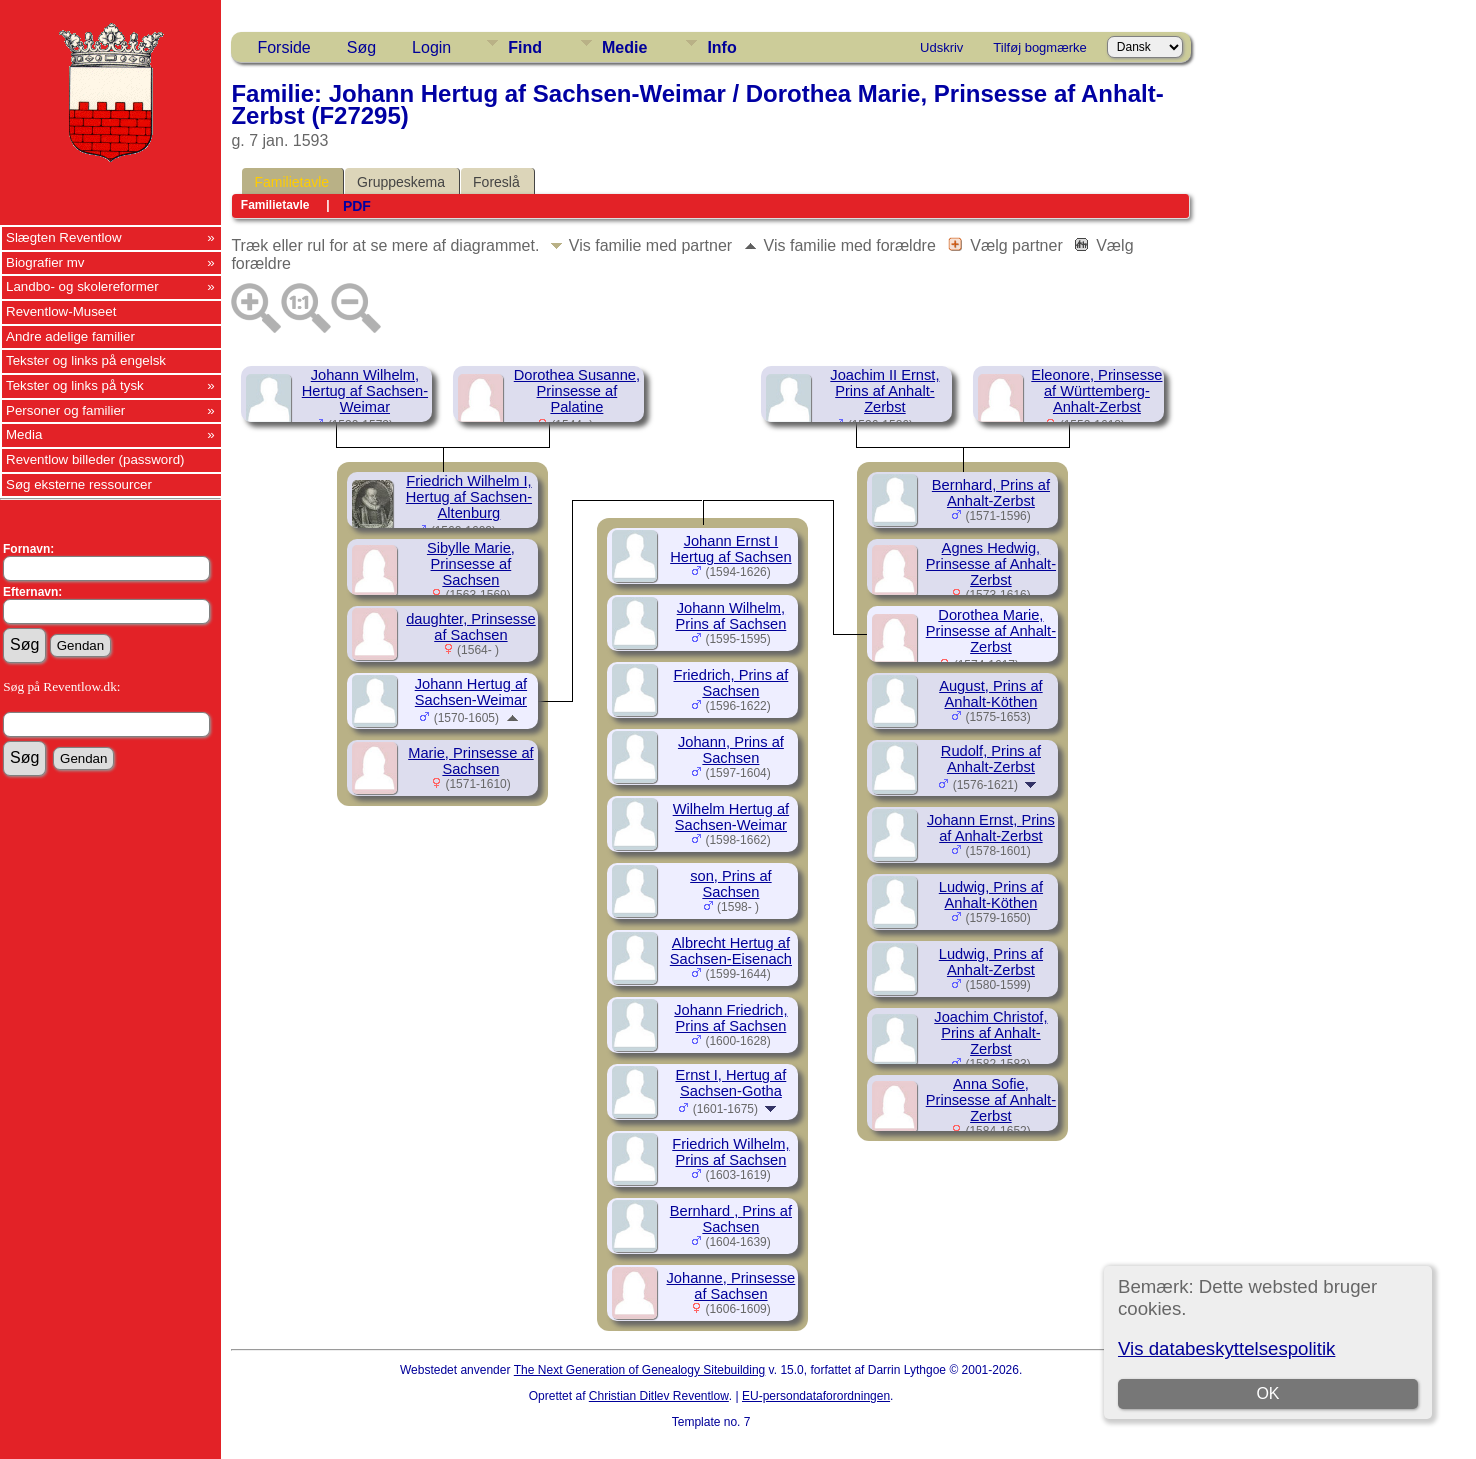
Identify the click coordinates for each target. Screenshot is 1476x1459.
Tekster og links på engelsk (86, 360)
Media (24, 434)
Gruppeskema (401, 182)
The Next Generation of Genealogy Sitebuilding (640, 1370)
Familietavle (291, 182)
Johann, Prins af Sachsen (731, 750)
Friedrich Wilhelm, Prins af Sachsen (730, 1152)
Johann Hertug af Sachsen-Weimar (471, 692)
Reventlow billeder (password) (95, 459)
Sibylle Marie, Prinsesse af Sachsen (471, 564)
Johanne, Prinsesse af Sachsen (731, 1286)
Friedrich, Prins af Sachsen (730, 683)
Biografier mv (45, 262)
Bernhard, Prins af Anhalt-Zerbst (991, 493)
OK (1267, 1393)
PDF (357, 206)
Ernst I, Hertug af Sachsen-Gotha (731, 1083)
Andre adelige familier (70, 336)
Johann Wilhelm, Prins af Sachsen (731, 616)
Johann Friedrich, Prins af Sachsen (730, 1018)
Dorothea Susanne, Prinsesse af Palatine (577, 391)
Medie (624, 47)
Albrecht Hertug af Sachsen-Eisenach (731, 951)
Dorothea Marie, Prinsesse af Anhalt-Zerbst (991, 631)
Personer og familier (65, 410)
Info (721, 47)
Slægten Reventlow (64, 237)
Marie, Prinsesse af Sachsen (470, 761)
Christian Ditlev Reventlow (659, 1396)
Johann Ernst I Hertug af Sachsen (730, 549)
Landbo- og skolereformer (82, 286)
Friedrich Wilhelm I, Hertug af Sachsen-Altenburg (469, 497)
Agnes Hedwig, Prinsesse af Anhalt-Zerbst (991, 564)
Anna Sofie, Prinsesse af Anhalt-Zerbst (991, 1100)
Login (431, 47)
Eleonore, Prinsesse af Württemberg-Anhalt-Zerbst (1096, 391)
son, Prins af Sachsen (730, 884)
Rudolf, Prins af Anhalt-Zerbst (991, 759)
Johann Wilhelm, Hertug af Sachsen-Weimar (365, 391)
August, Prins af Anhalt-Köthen (990, 694)
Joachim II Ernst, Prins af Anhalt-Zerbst (884, 391)
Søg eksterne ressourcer (79, 484)
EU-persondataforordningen (816, 1396)
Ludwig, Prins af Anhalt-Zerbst (991, 962)
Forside (283, 47)
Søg (361, 47)
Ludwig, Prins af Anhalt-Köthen (991, 895)
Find (525, 47)
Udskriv (941, 47)
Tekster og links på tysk (75, 385)
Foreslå (496, 182)
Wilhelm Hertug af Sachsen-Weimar (731, 817)
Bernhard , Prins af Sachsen (731, 1219)
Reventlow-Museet (61, 311)
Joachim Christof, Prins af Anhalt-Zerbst (990, 1033)
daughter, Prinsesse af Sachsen (471, 627)
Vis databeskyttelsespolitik (1226, 1348)
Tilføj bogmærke (1039, 47)
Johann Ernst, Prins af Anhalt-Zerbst (991, 828)
